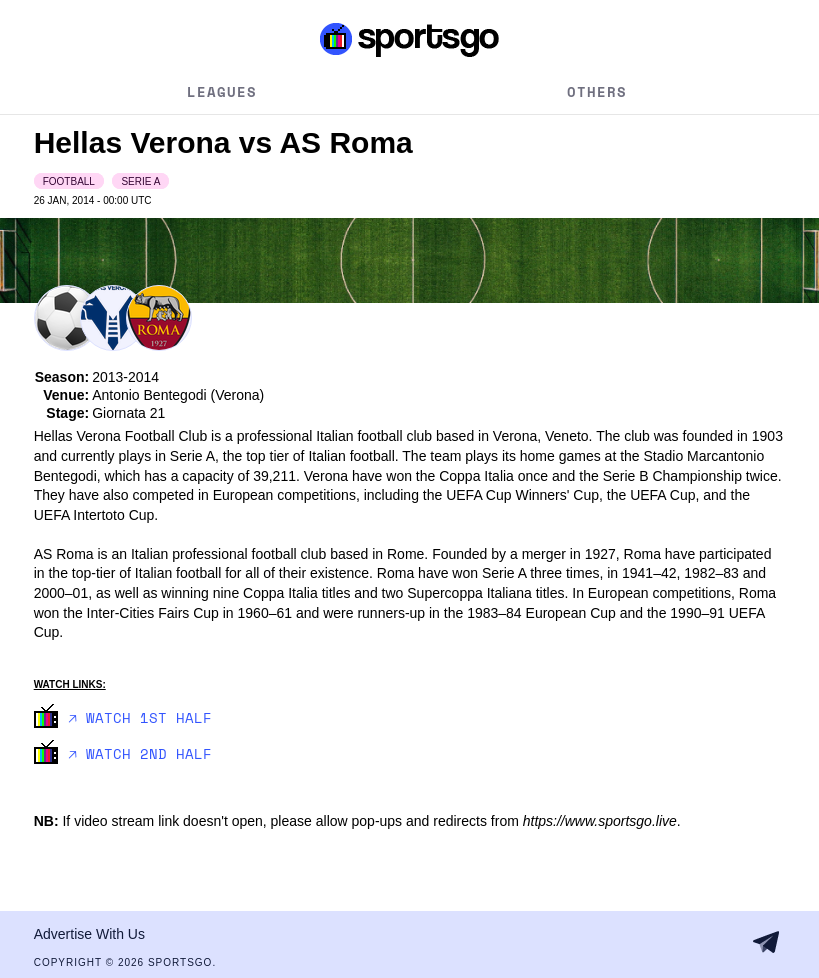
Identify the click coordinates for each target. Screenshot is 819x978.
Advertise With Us (89, 934)
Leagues (222, 91)
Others (597, 91)
